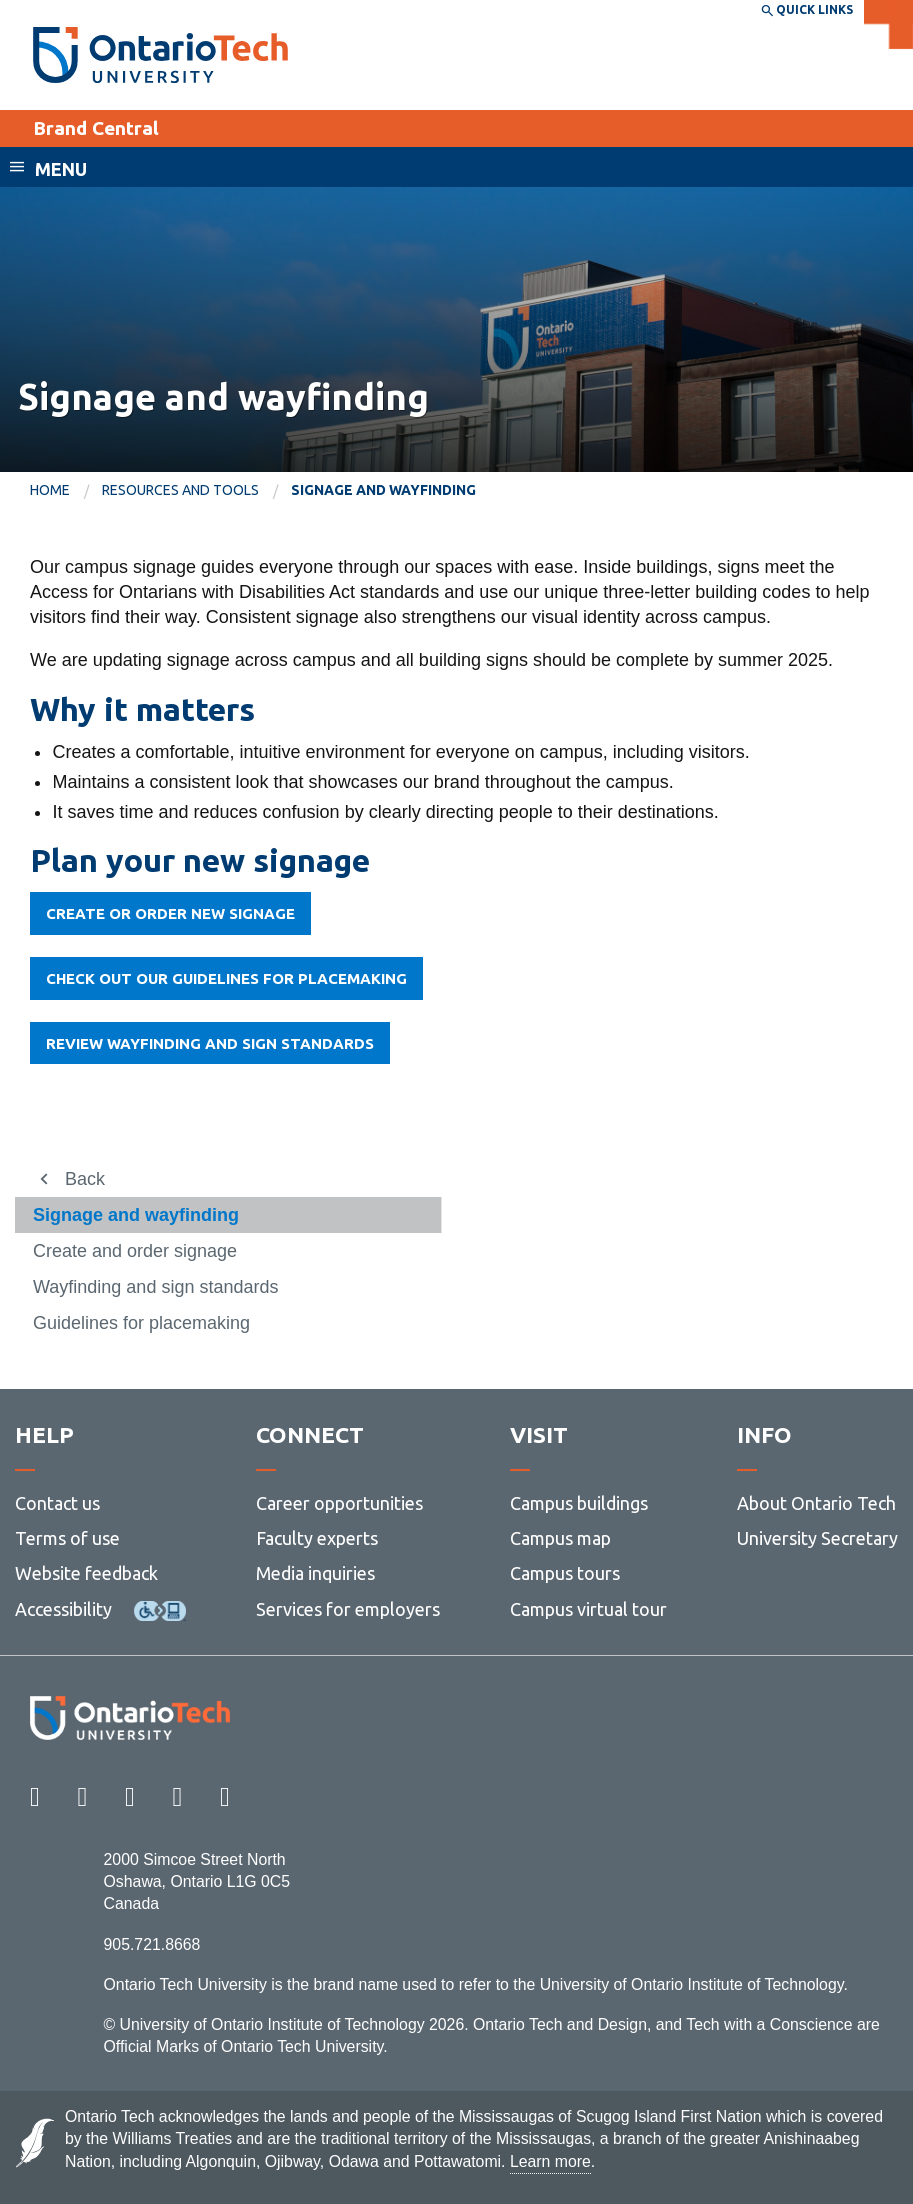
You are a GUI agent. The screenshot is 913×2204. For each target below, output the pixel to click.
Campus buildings (579, 1503)
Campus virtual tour (588, 1609)
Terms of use (67, 1538)
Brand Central (96, 128)
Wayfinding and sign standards (155, 1287)
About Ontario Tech (816, 1503)
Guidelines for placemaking (141, 1323)
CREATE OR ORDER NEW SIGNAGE (170, 913)
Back (85, 1179)
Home (50, 490)
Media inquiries (315, 1573)
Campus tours (565, 1573)
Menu (61, 169)
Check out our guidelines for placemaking (226, 978)
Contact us (57, 1503)
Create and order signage (135, 1251)
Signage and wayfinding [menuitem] (383, 490)
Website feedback (86, 1573)
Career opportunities (339, 1503)
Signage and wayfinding (136, 1215)
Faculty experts (317, 1538)
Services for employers (348, 1609)
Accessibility (63, 1609)
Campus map (560, 1538)
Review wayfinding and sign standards (210, 1043)
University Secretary (817, 1538)
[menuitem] (66, 491)
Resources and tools (180, 490)
